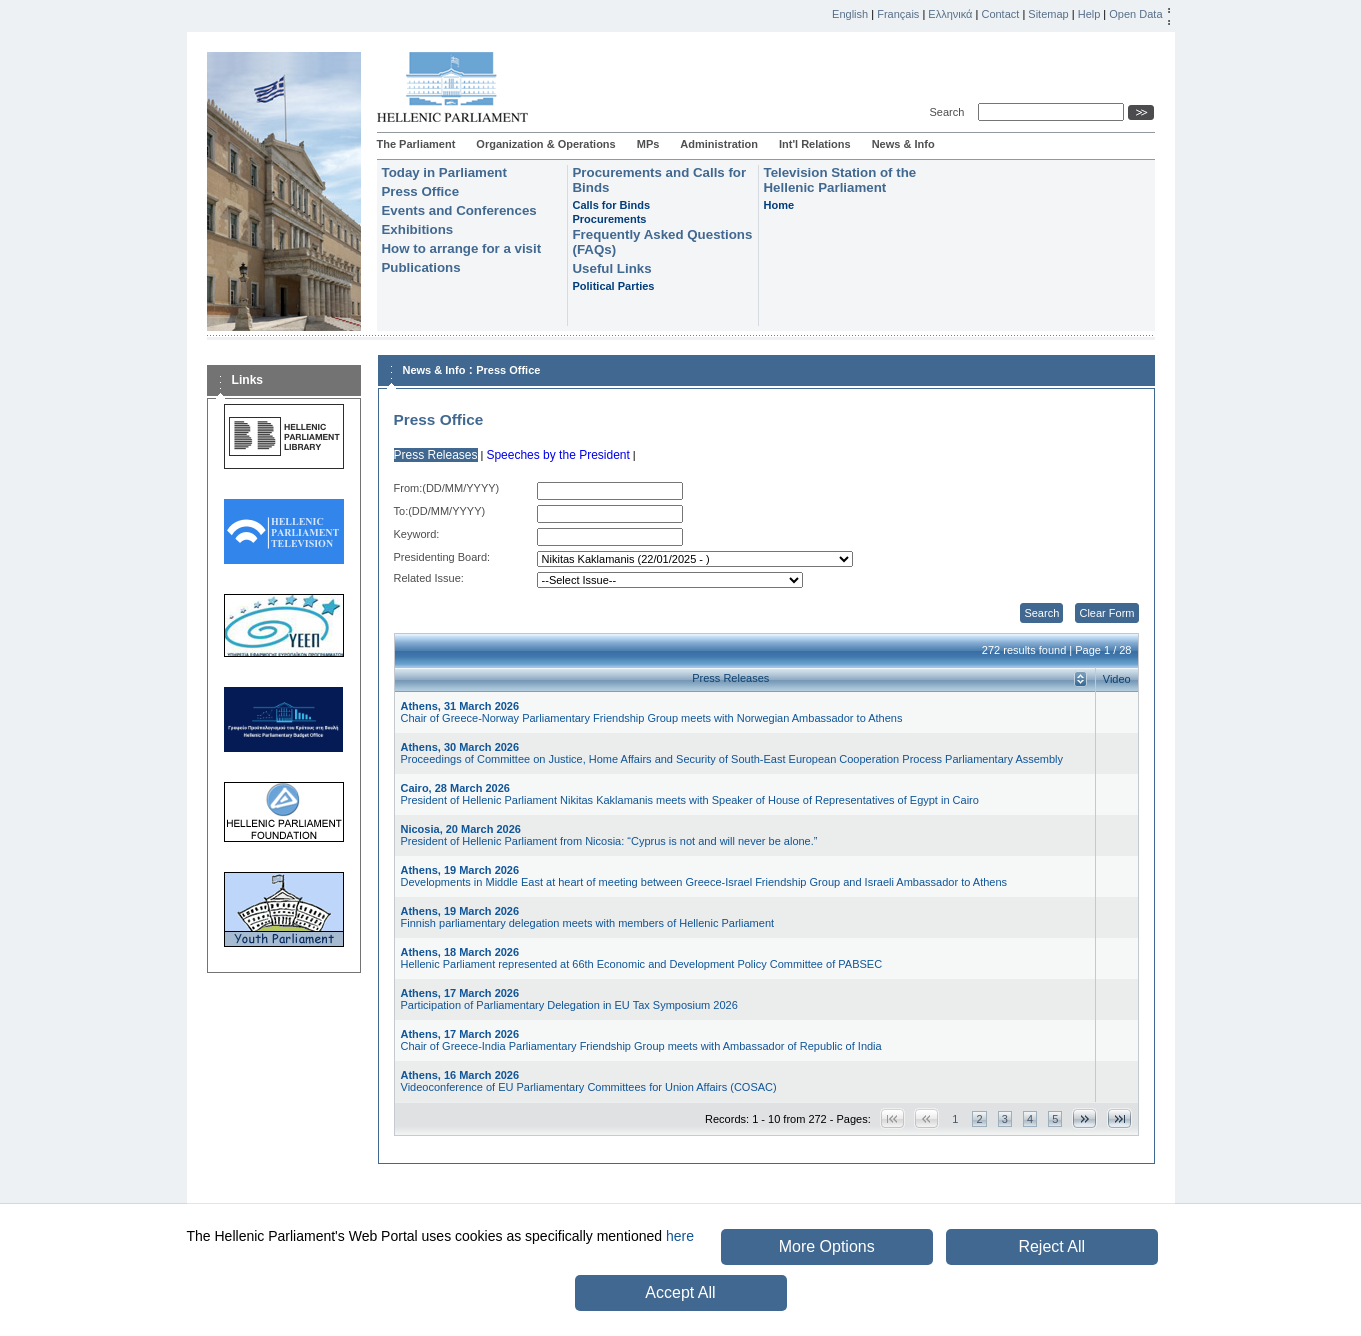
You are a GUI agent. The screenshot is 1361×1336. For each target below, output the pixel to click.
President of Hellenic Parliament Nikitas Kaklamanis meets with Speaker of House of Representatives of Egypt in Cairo (690, 794)
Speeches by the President (557, 455)
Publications (421, 267)
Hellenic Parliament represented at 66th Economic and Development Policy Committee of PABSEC (642, 958)
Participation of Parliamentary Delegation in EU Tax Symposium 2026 (569, 999)
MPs (648, 144)
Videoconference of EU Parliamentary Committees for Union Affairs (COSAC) (589, 1081)
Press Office (421, 191)
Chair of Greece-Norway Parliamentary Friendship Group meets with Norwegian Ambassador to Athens (652, 712)
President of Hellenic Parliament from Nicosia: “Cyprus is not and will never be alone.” (609, 835)
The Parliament (416, 144)
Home (779, 205)
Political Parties (614, 286)
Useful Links (612, 268)
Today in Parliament (444, 172)
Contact (1000, 14)
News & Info (903, 144)
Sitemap (1048, 14)
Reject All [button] (1051, 1246)
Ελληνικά (950, 14)
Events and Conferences (459, 210)
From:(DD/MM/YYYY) (447, 488)
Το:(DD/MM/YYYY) (440, 511)
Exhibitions (418, 229)
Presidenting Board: (442, 557)
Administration (719, 144)
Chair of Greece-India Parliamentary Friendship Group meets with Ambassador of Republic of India (641, 1040)
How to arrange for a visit (462, 248)
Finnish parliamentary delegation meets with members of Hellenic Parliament (588, 917)
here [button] (680, 1236)
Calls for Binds (612, 205)
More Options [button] (827, 1246)
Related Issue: (429, 578)
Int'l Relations (815, 144)
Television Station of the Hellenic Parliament (840, 180)
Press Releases (436, 455)
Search (950, 112)
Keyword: (417, 534)
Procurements (610, 219)
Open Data (1135, 14)
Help (1089, 14)
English (850, 14)
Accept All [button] (680, 1292)
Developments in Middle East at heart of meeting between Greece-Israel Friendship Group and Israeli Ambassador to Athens (704, 876)
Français (898, 14)
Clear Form (1106, 613)
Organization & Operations (545, 144)
